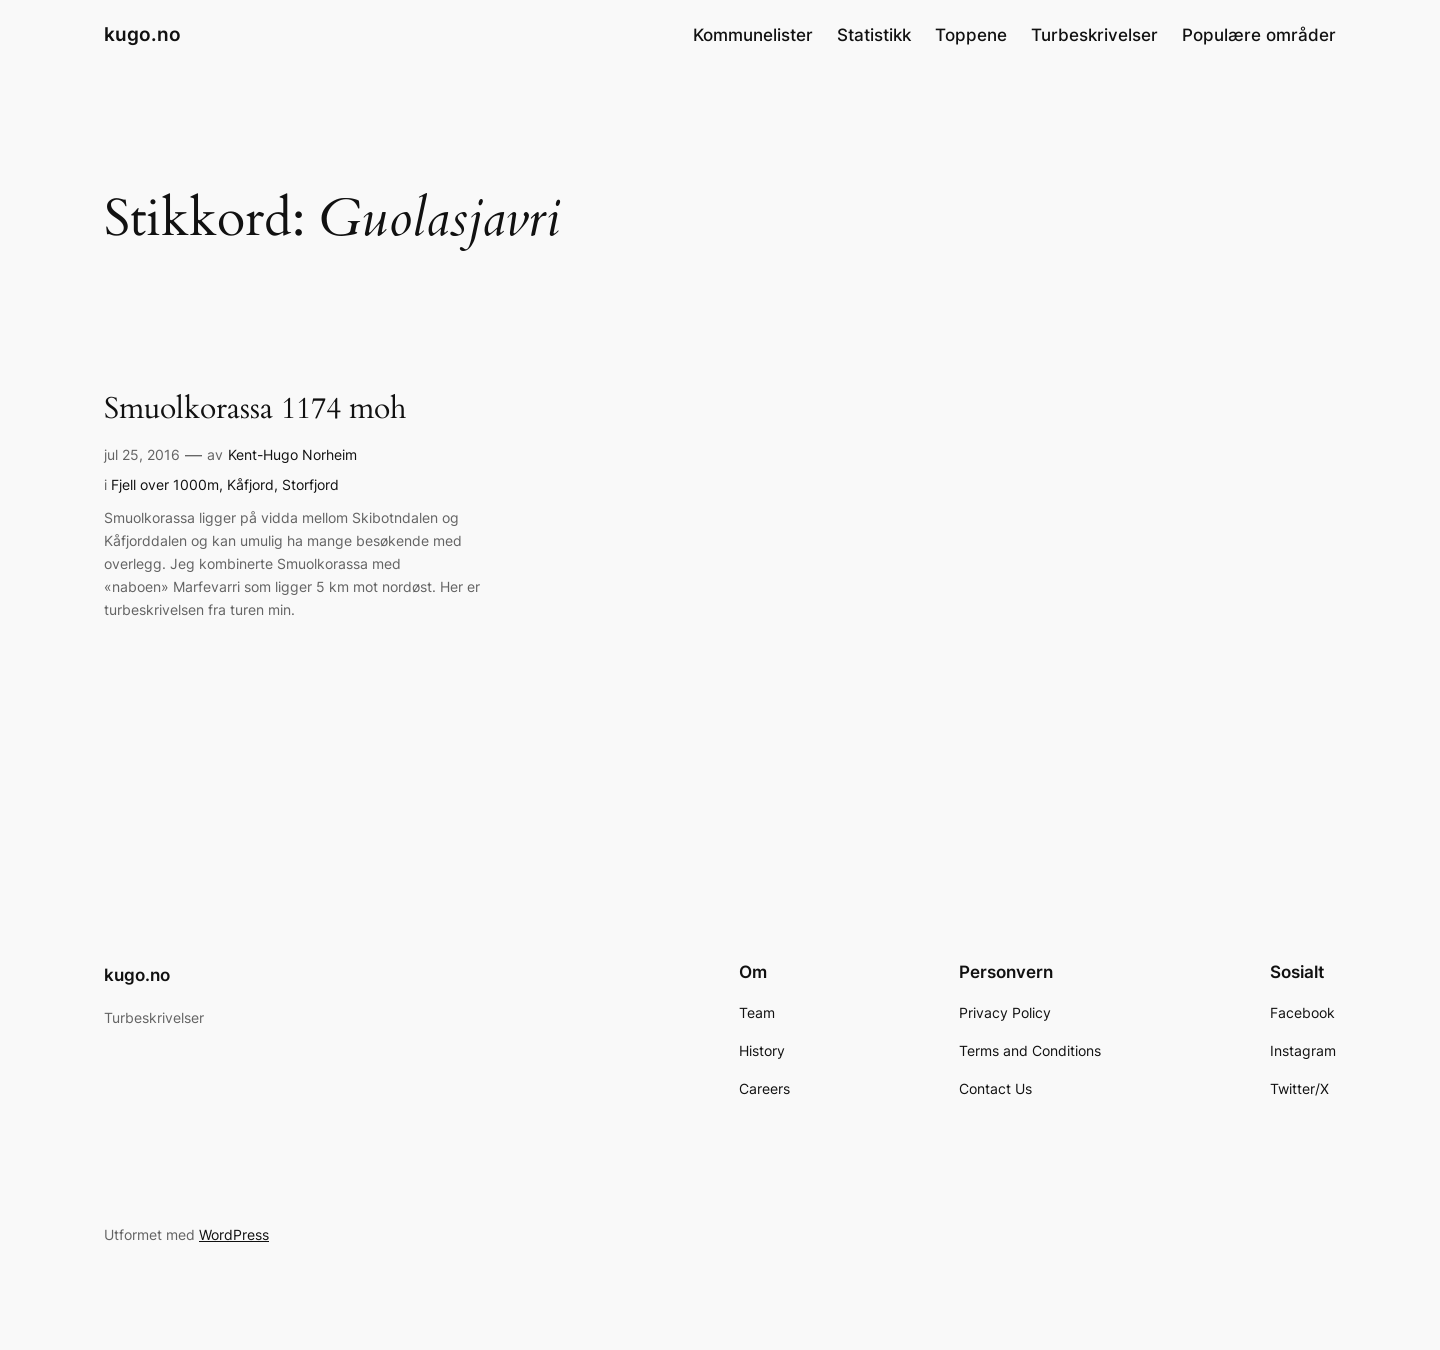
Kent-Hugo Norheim (292, 454)
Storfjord (310, 484)
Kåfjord (250, 484)
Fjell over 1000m (165, 484)
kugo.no (142, 34)
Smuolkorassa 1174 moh (255, 410)
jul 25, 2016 (142, 454)
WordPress (234, 1234)
